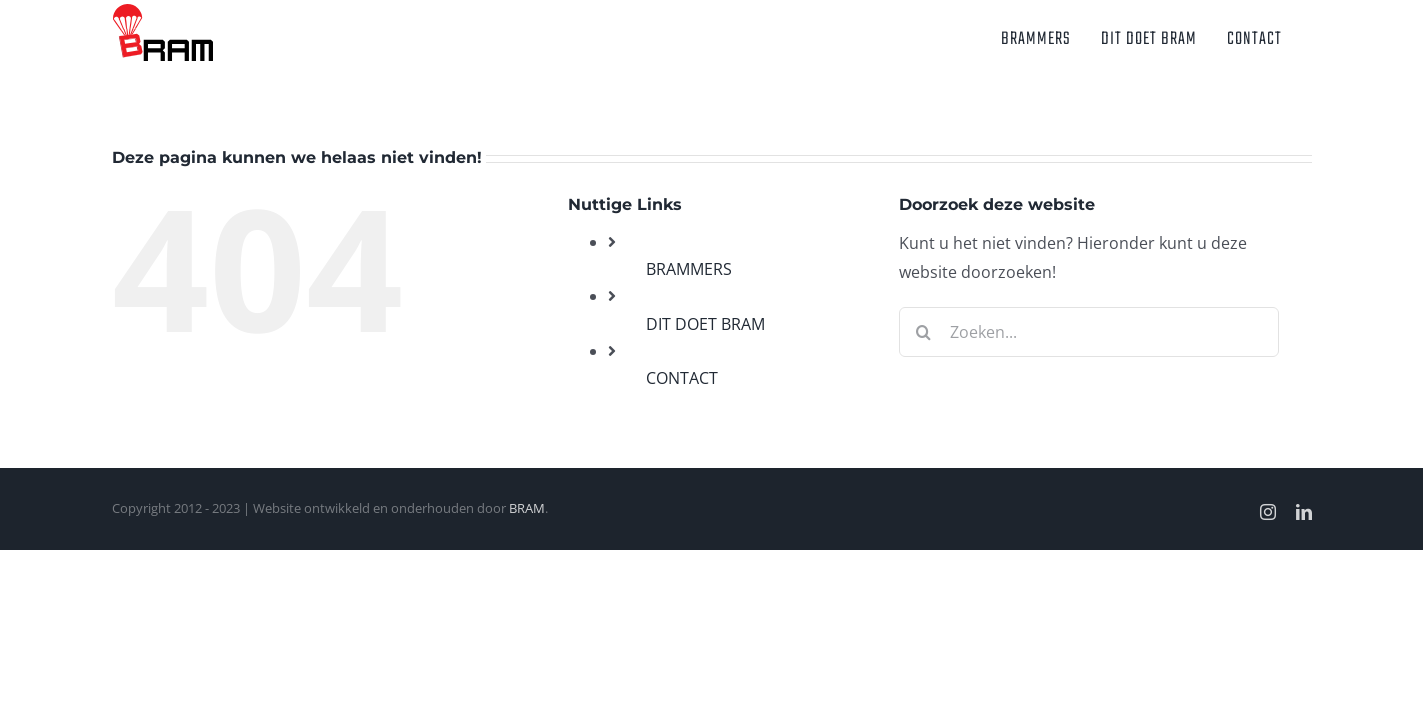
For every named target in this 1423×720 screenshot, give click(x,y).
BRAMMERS (689, 269)
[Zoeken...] (1089, 332)
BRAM (527, 508)
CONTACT (682, 378)
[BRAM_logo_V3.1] (163, 12)
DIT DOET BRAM (705, 324)
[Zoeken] (924, 332)
